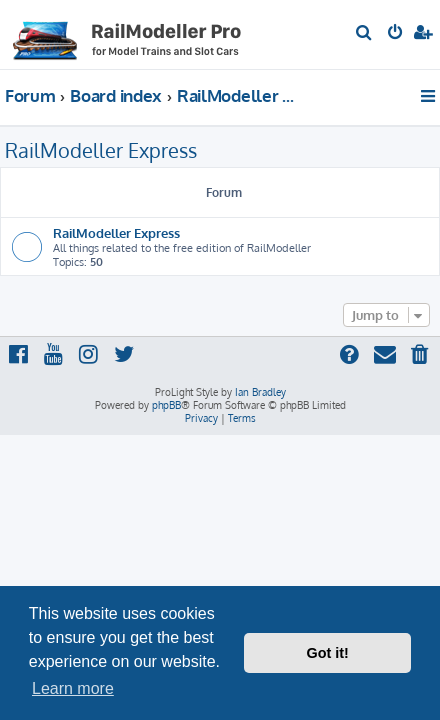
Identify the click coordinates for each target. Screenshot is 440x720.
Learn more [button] (73, 688)
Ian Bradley (260, 392)
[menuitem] (364, 34)
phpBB (166, 405)
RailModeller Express (101, 150)
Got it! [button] (328, 653)
